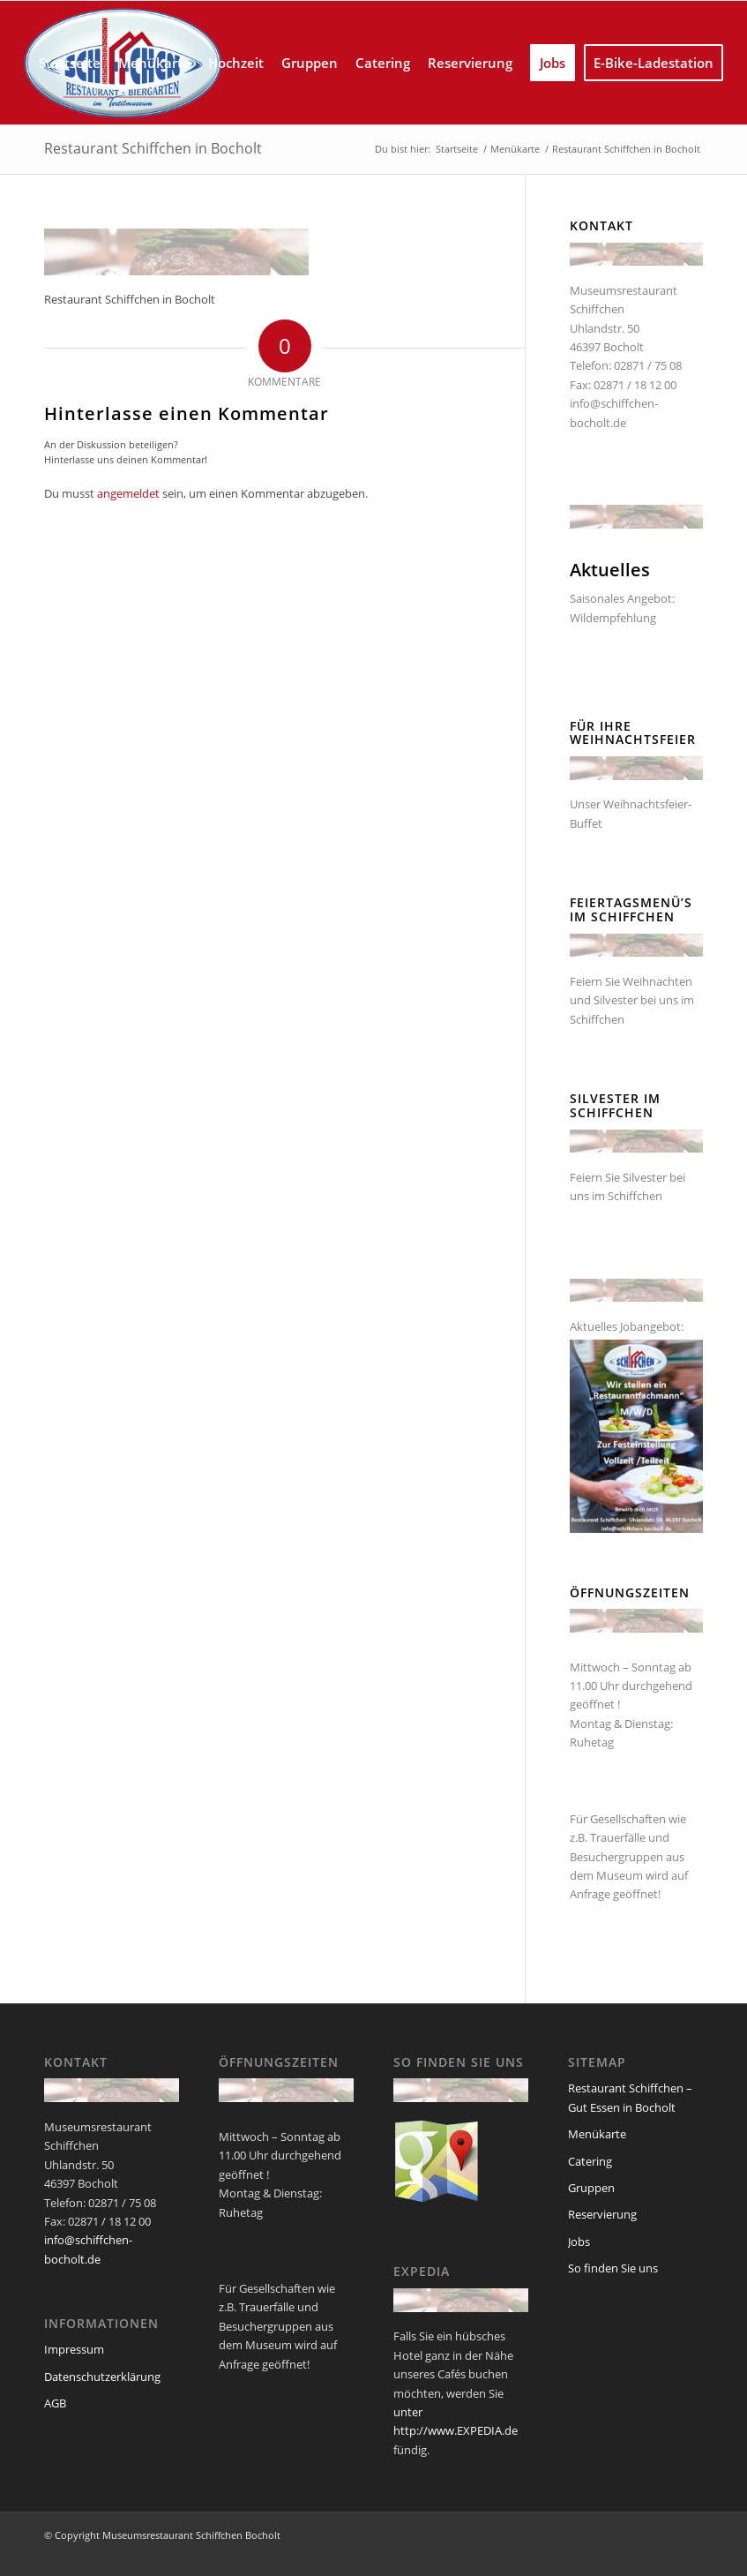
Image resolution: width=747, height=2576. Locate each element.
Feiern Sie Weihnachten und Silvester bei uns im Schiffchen (632, 1000)
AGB (55, 2403)
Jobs (579, 2241)
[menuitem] (69, 62)
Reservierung (602, 2214)
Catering (590, 2161)
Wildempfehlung (613, 618)
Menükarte (597, 2134)
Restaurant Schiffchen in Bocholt (153, 148)
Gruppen (591, 2188)
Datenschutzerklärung (102, 2376)
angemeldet (128, 493)
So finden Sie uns (613, 2268)
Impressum (74, 2349)
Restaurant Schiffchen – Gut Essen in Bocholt (630, 2097)
